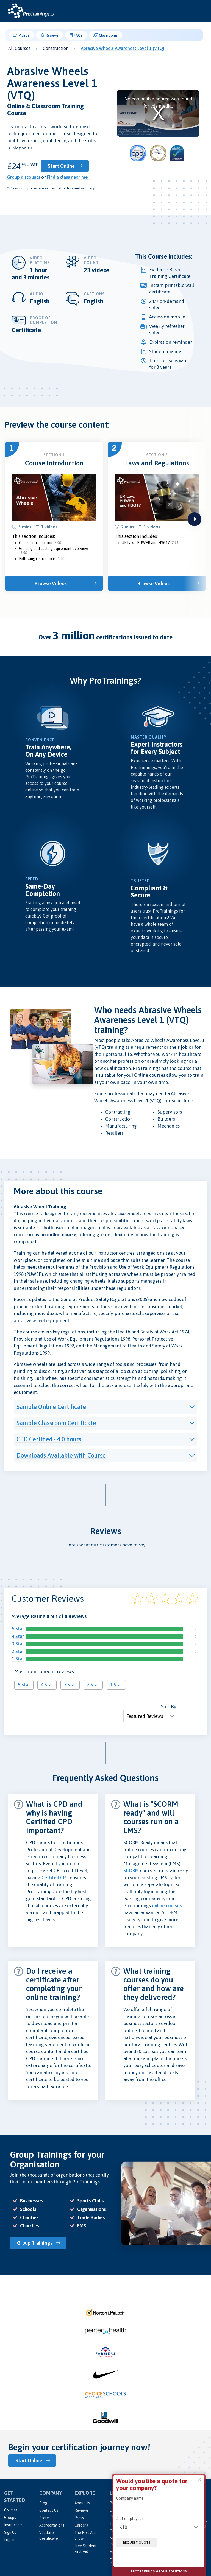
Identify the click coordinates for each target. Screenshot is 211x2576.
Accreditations (51, 2524)
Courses (11, 2509)
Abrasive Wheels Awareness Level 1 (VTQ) (122, 48)
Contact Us (48, 2509)
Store (44, 2516)
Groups (10, 2516)
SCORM (131, 1870)
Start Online (64, 166)
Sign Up (10, 2531)
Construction (55, 48)
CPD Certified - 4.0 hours (48, 1438)
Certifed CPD (55, 1877)
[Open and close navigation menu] (200, 11)
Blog (43, 2501)
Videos (21, 35)
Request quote (138, 2542)
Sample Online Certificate (51, 1406)
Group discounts (23, 177)
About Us (82, 2501)
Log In (9, 2538)
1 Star (18, 1658)
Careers (81, 2524)
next (194, 518)
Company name (130, 2498)
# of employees (129, 2518)
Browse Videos (51, 583)
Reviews (49, 35)
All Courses (19, 48)
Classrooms (105, 35)
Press (79, 2516)
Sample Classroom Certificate (56, 1422)
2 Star (18, 1651)
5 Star (18, 1628)
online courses (167, 1905)
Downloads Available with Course (61, 1454)
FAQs (76, 35)
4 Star (18, 1636)
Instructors (13, 2523)
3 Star (18, 1643)
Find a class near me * (69, 177)
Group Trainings (36, 2242)
